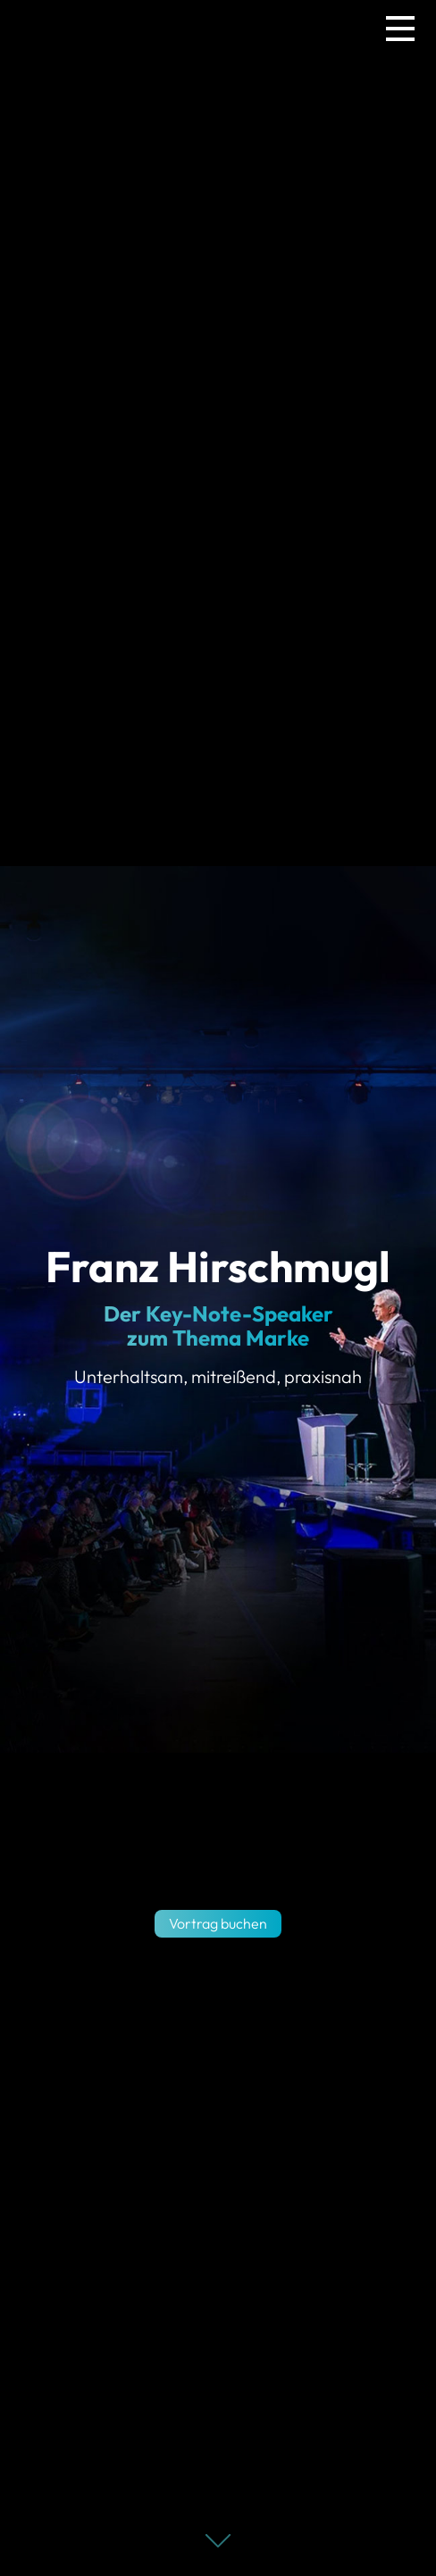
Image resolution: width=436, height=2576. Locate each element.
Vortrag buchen (218, 1923)
